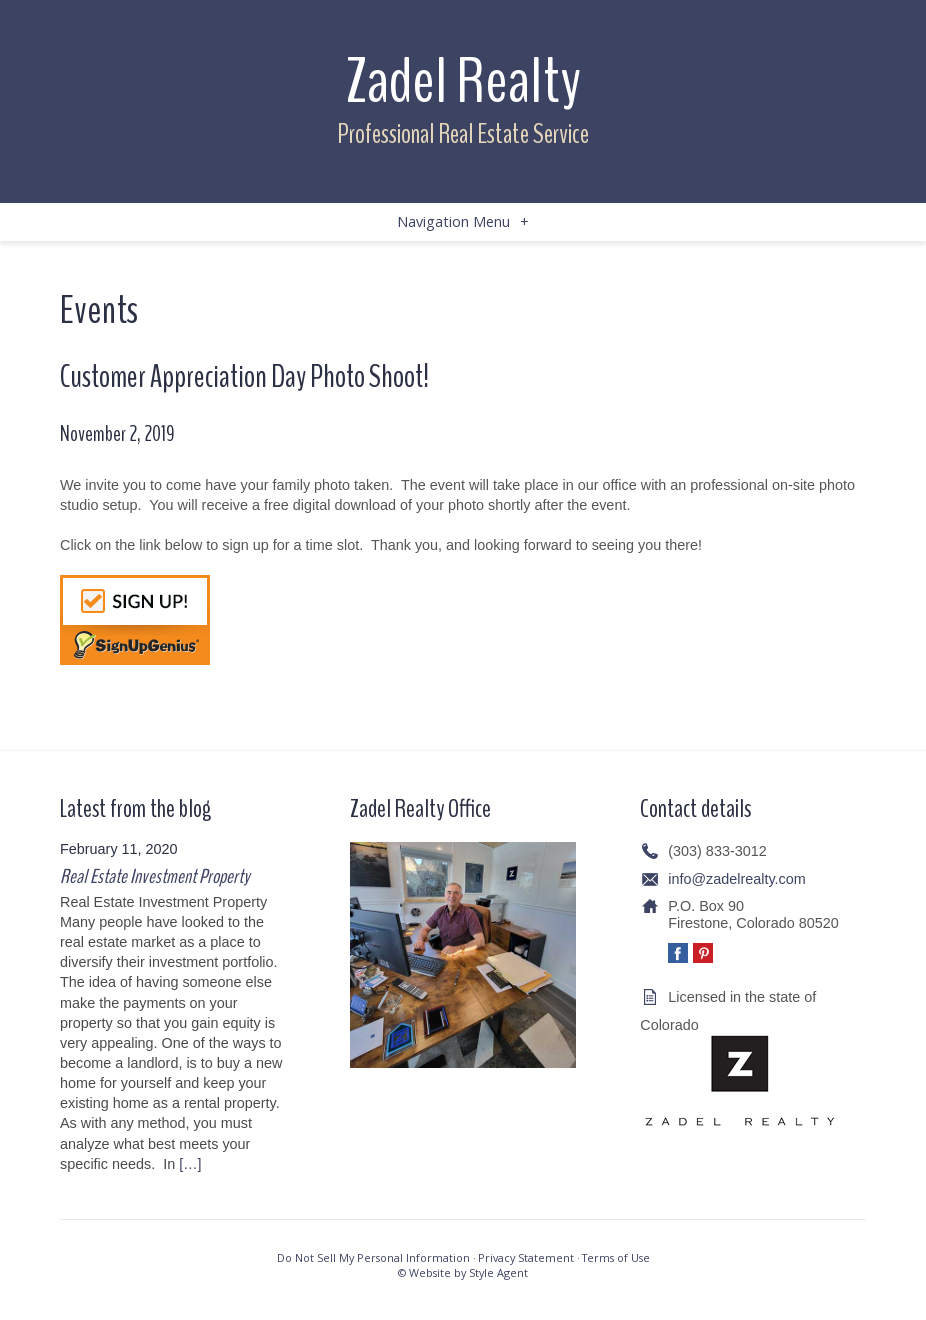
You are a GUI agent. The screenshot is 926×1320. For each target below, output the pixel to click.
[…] (190, 1164)
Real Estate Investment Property (154, 876)
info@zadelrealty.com (737, 879)
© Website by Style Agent (463, 1272)
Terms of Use (616, 1257)
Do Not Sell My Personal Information (373, 1257)
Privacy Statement (526, 1257)
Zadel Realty (463, 81)
